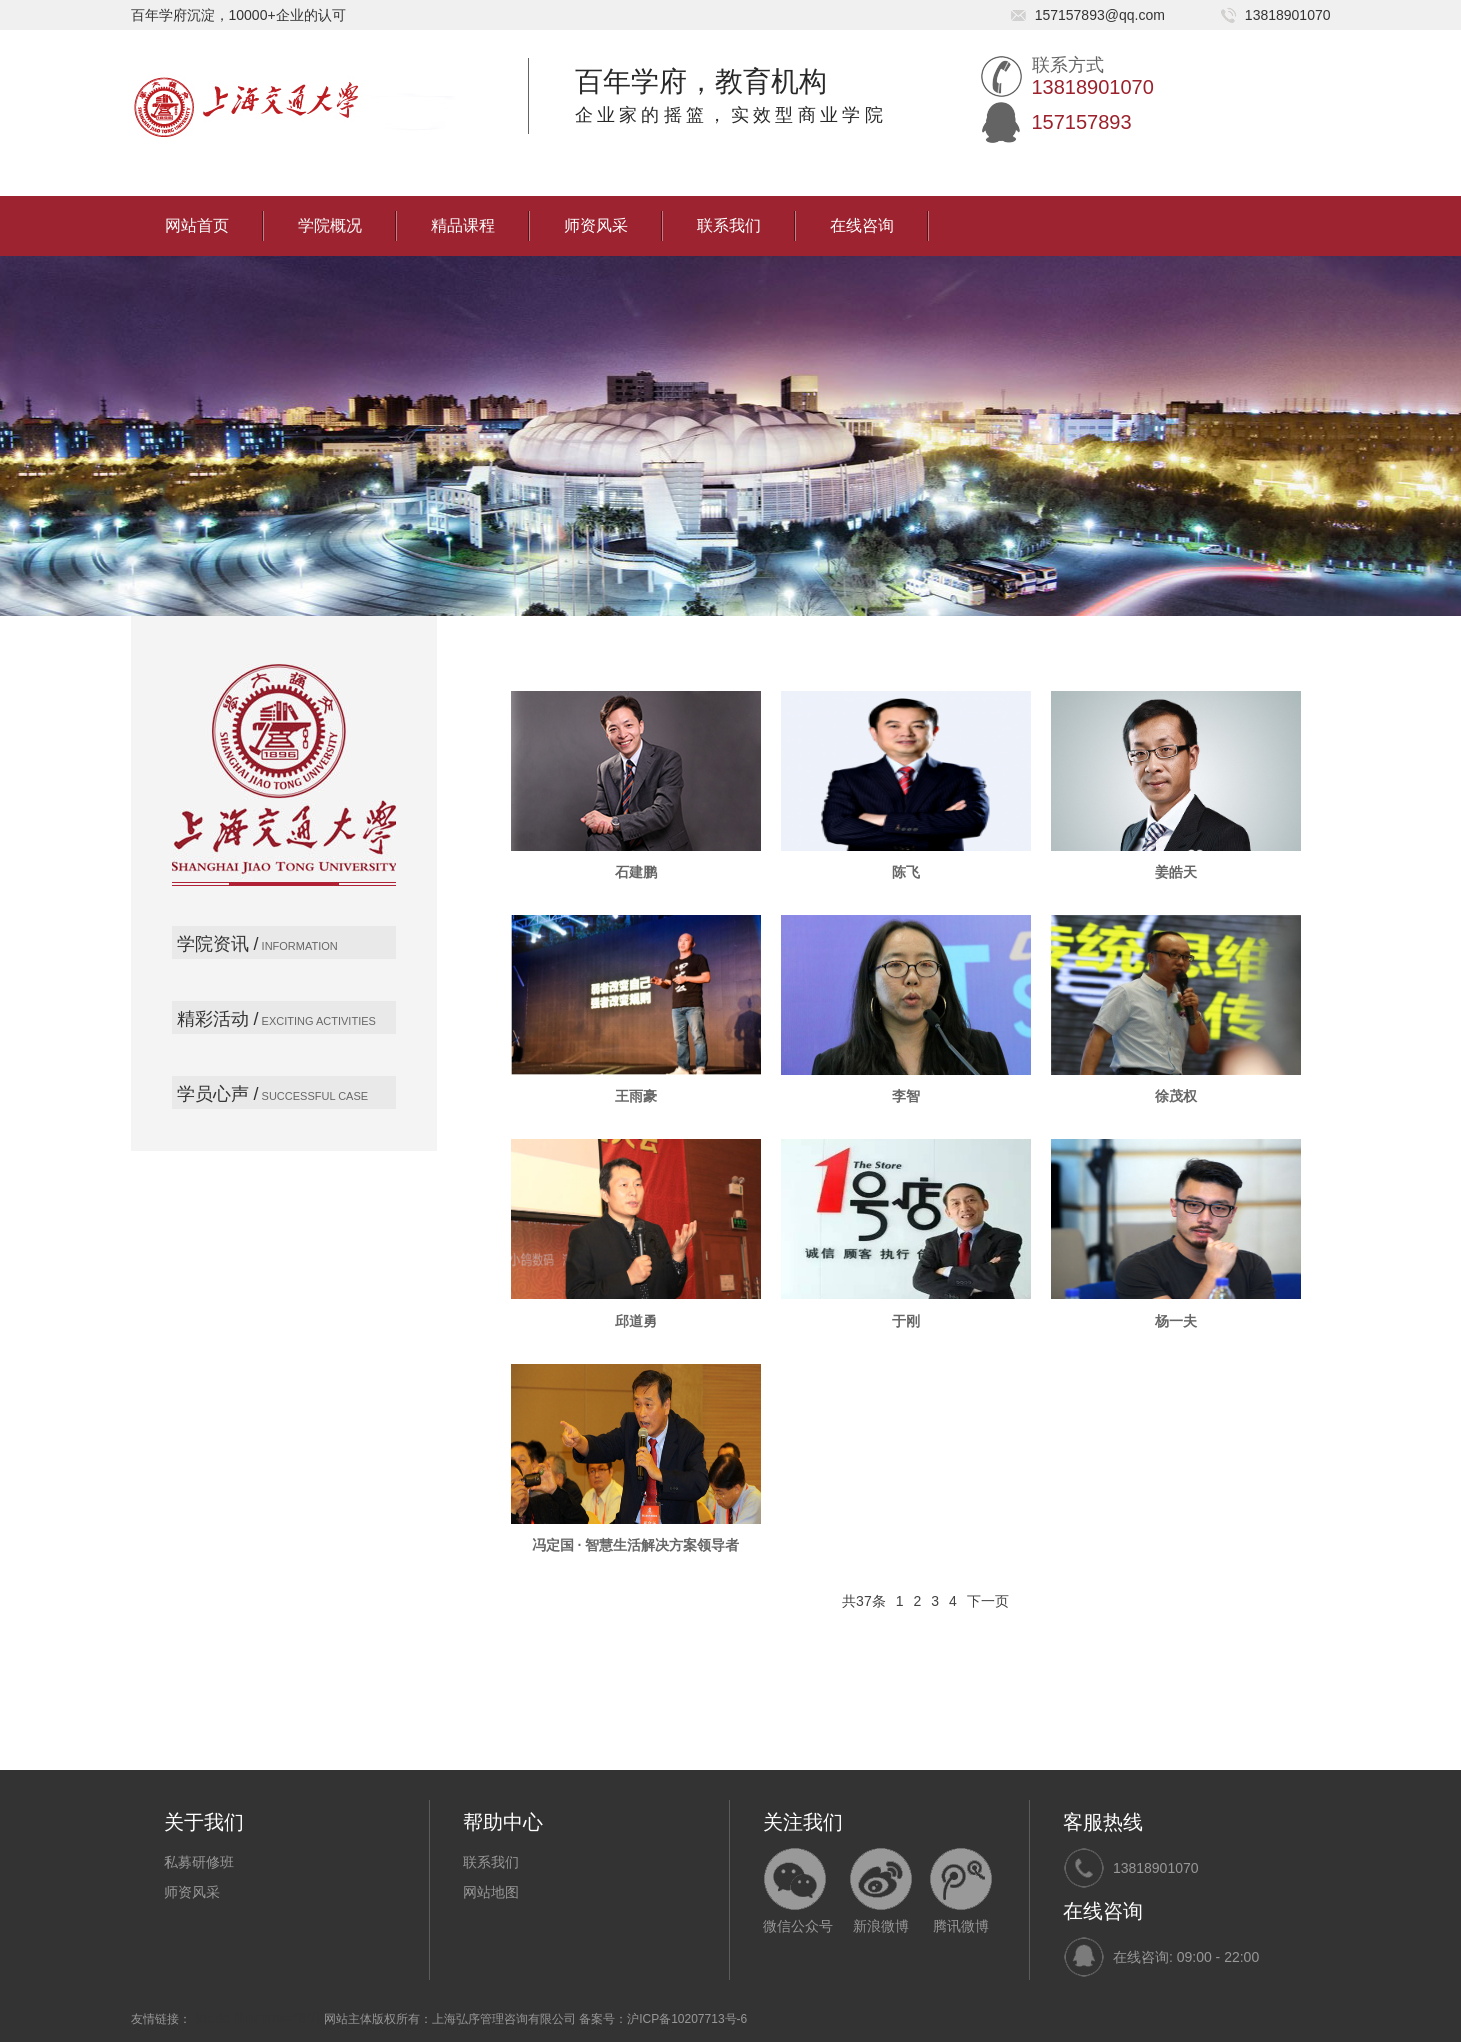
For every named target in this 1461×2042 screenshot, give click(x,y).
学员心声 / (218, 1094)
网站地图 (491, 1892)
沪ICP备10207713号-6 (687, 2019)
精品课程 (463, 225)
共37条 (864, 1601)
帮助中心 (503, 1822)
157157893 (1082, 122)
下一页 (988, 1601)
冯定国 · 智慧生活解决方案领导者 (636, 1545)
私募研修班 (199, 1862)
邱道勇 (636, 1321)
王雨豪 (636, 1096)
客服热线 (1103, 1822)
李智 (906, 1096)
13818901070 (1156, 1868)
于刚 (906, 1321)
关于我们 (204, 1822)
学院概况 (330, 225)
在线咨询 (862, 225)
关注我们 (803, 1822)
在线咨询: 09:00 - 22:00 (1186, 1957)
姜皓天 (1176, 872)
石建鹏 (636, 872)
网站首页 (197, 225)
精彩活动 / (218, 1019)
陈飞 (906, 872)
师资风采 (596, 225)
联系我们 (729, 225)
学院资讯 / (218, 944)
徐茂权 (1176, 1096)
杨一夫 (1176, 1321)
